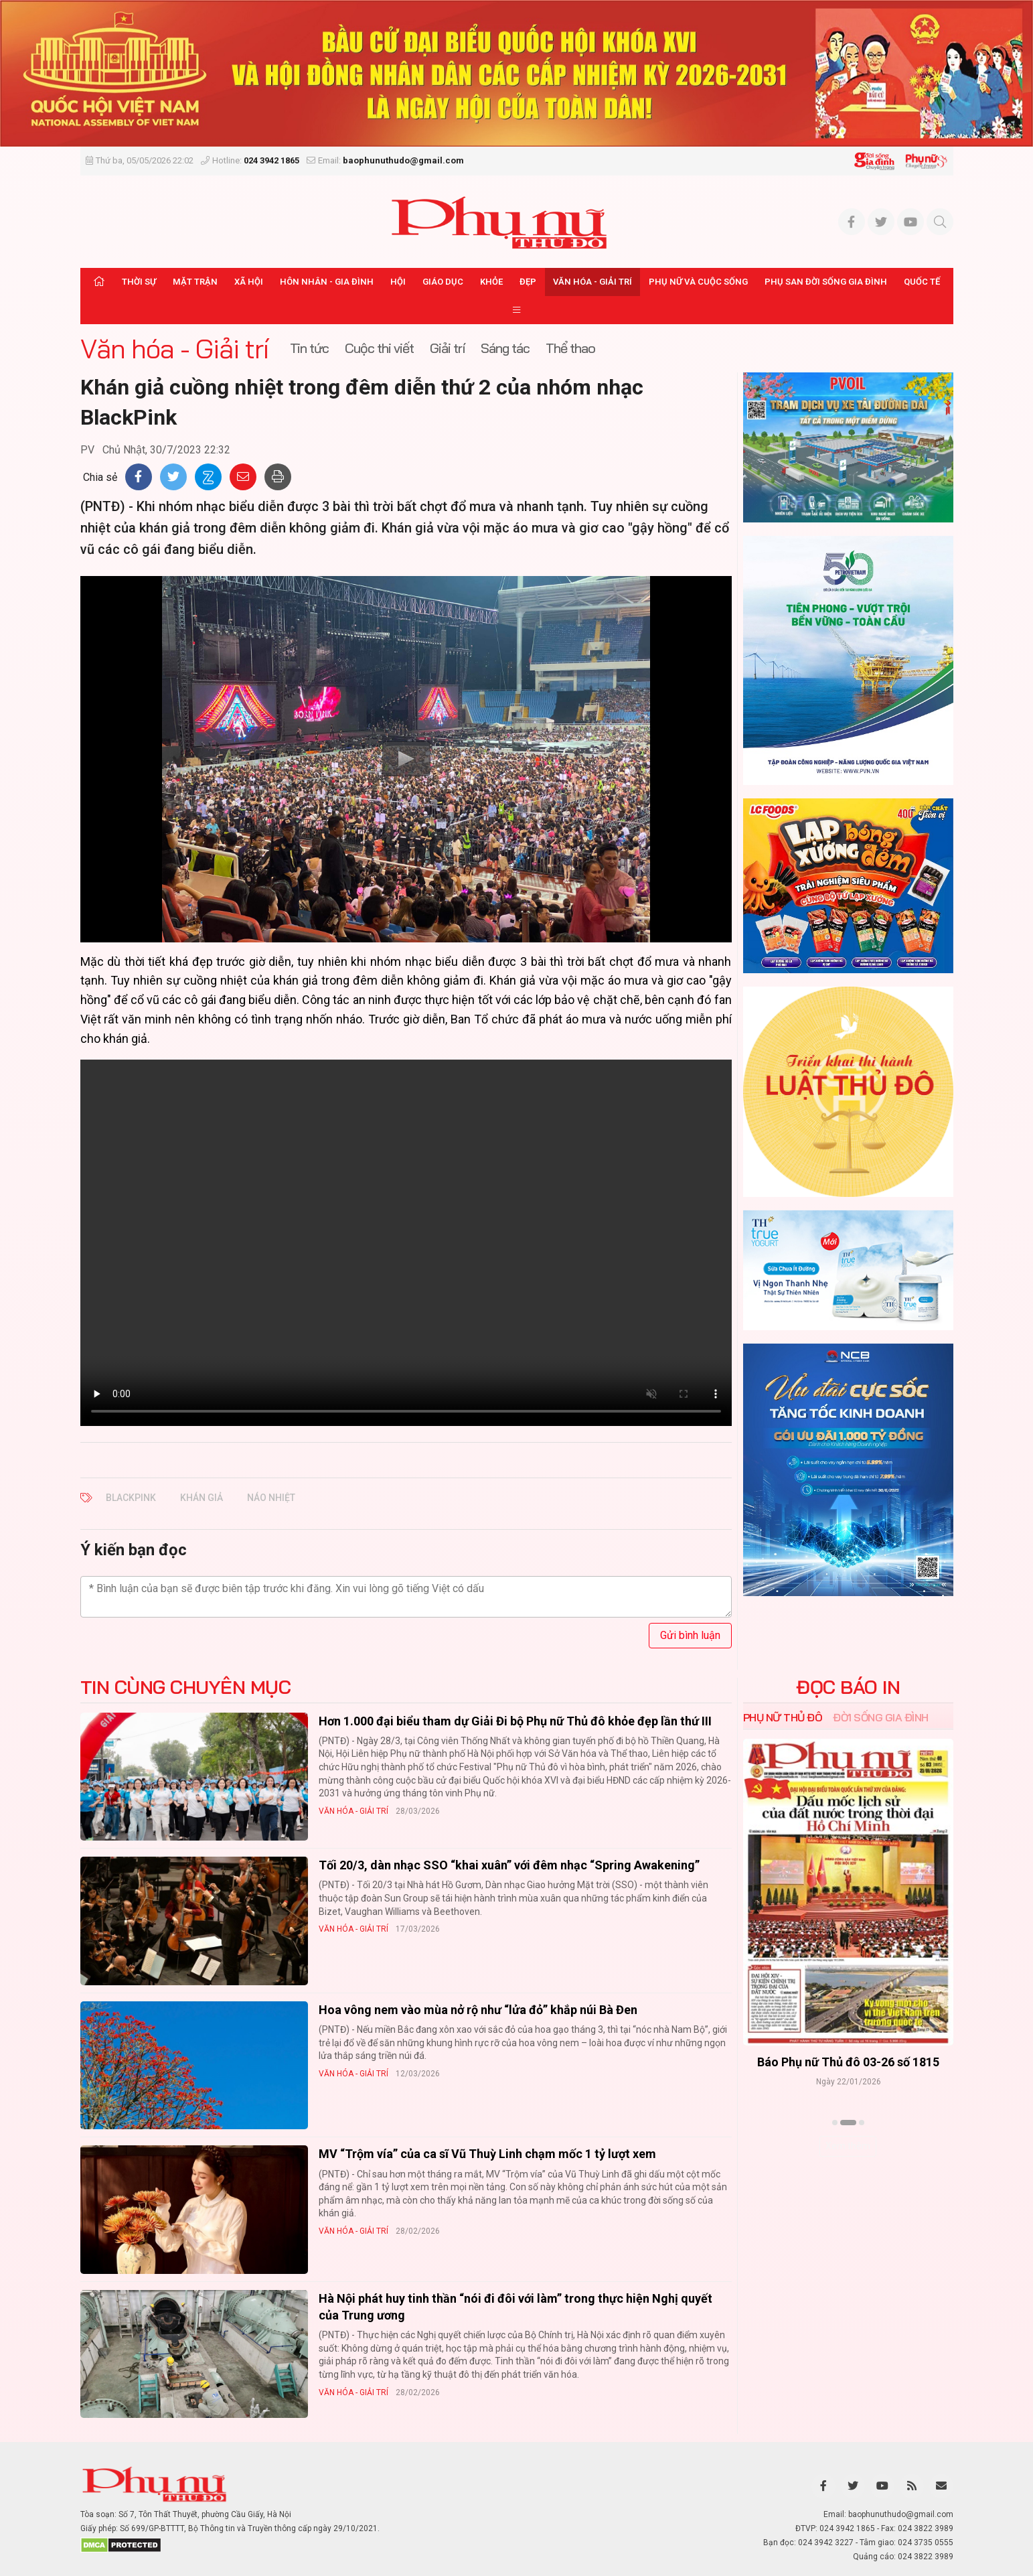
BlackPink (131, 1497)
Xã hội (248, 282)
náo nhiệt (271, 1497)
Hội (398, 282)
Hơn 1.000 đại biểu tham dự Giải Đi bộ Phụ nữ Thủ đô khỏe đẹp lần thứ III (515, 1721)
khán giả (201, 1497)
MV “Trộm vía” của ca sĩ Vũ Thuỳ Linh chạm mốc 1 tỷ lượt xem (487, 2154)
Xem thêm (847, 2146)
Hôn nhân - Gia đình (327, 282)
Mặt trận (195, 282)
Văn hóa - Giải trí (592, 282)
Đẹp (528, 282)
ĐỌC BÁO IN (848, 1687)
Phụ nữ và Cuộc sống (698, 282)
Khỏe (491, 282)
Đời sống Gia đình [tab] (881, 1717)
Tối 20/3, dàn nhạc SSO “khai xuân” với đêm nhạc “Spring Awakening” (509, 1865)
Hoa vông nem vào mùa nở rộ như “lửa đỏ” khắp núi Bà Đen (478, 2010)
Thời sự (139, 282)
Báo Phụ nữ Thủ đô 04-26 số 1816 (848, 2062)
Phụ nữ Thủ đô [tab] (783, 1717)
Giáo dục (442, 282)
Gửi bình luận (690, 1635)
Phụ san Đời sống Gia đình (826, 282)
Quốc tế (922, 282)
